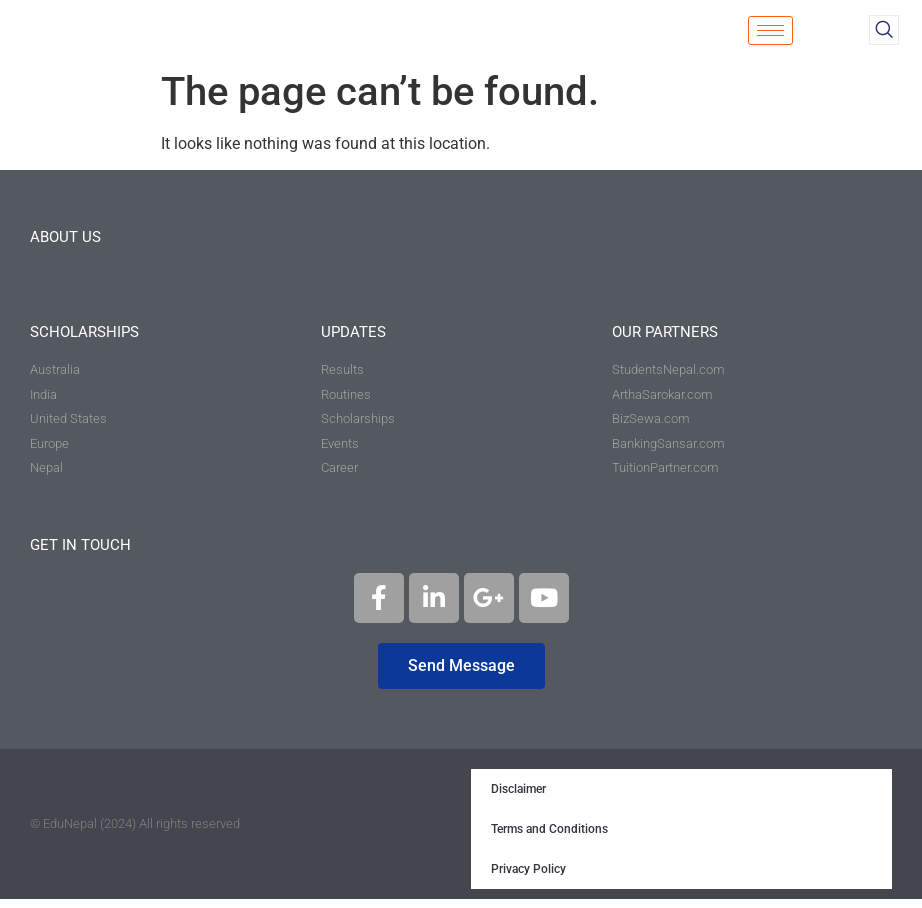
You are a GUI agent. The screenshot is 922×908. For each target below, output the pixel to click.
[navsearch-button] (884, 34)
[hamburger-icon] (770, 34)
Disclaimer (518, 798)
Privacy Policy (528, 878)
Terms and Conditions (549, 838)
